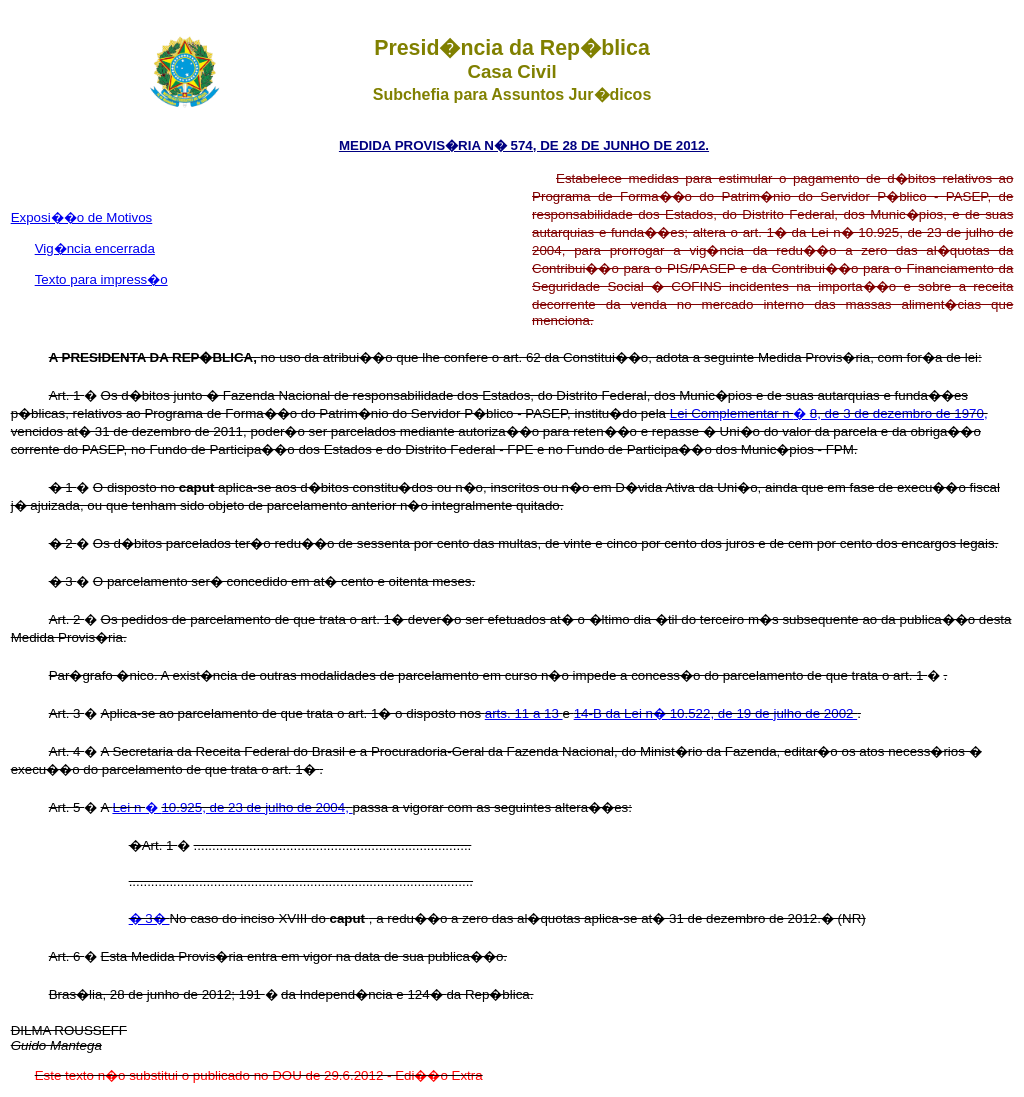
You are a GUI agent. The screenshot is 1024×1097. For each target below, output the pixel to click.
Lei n (128, 807)
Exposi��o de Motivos (82, 217)
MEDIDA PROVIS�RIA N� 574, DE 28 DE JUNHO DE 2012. (524, 145)
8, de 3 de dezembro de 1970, (899, 413)
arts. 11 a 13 (524, 713)
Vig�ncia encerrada (95, 248)
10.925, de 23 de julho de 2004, (256, 807)
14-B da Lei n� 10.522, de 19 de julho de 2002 (716, 713)
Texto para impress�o (101, 279)
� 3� (149, 918)
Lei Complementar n (732, 413)
